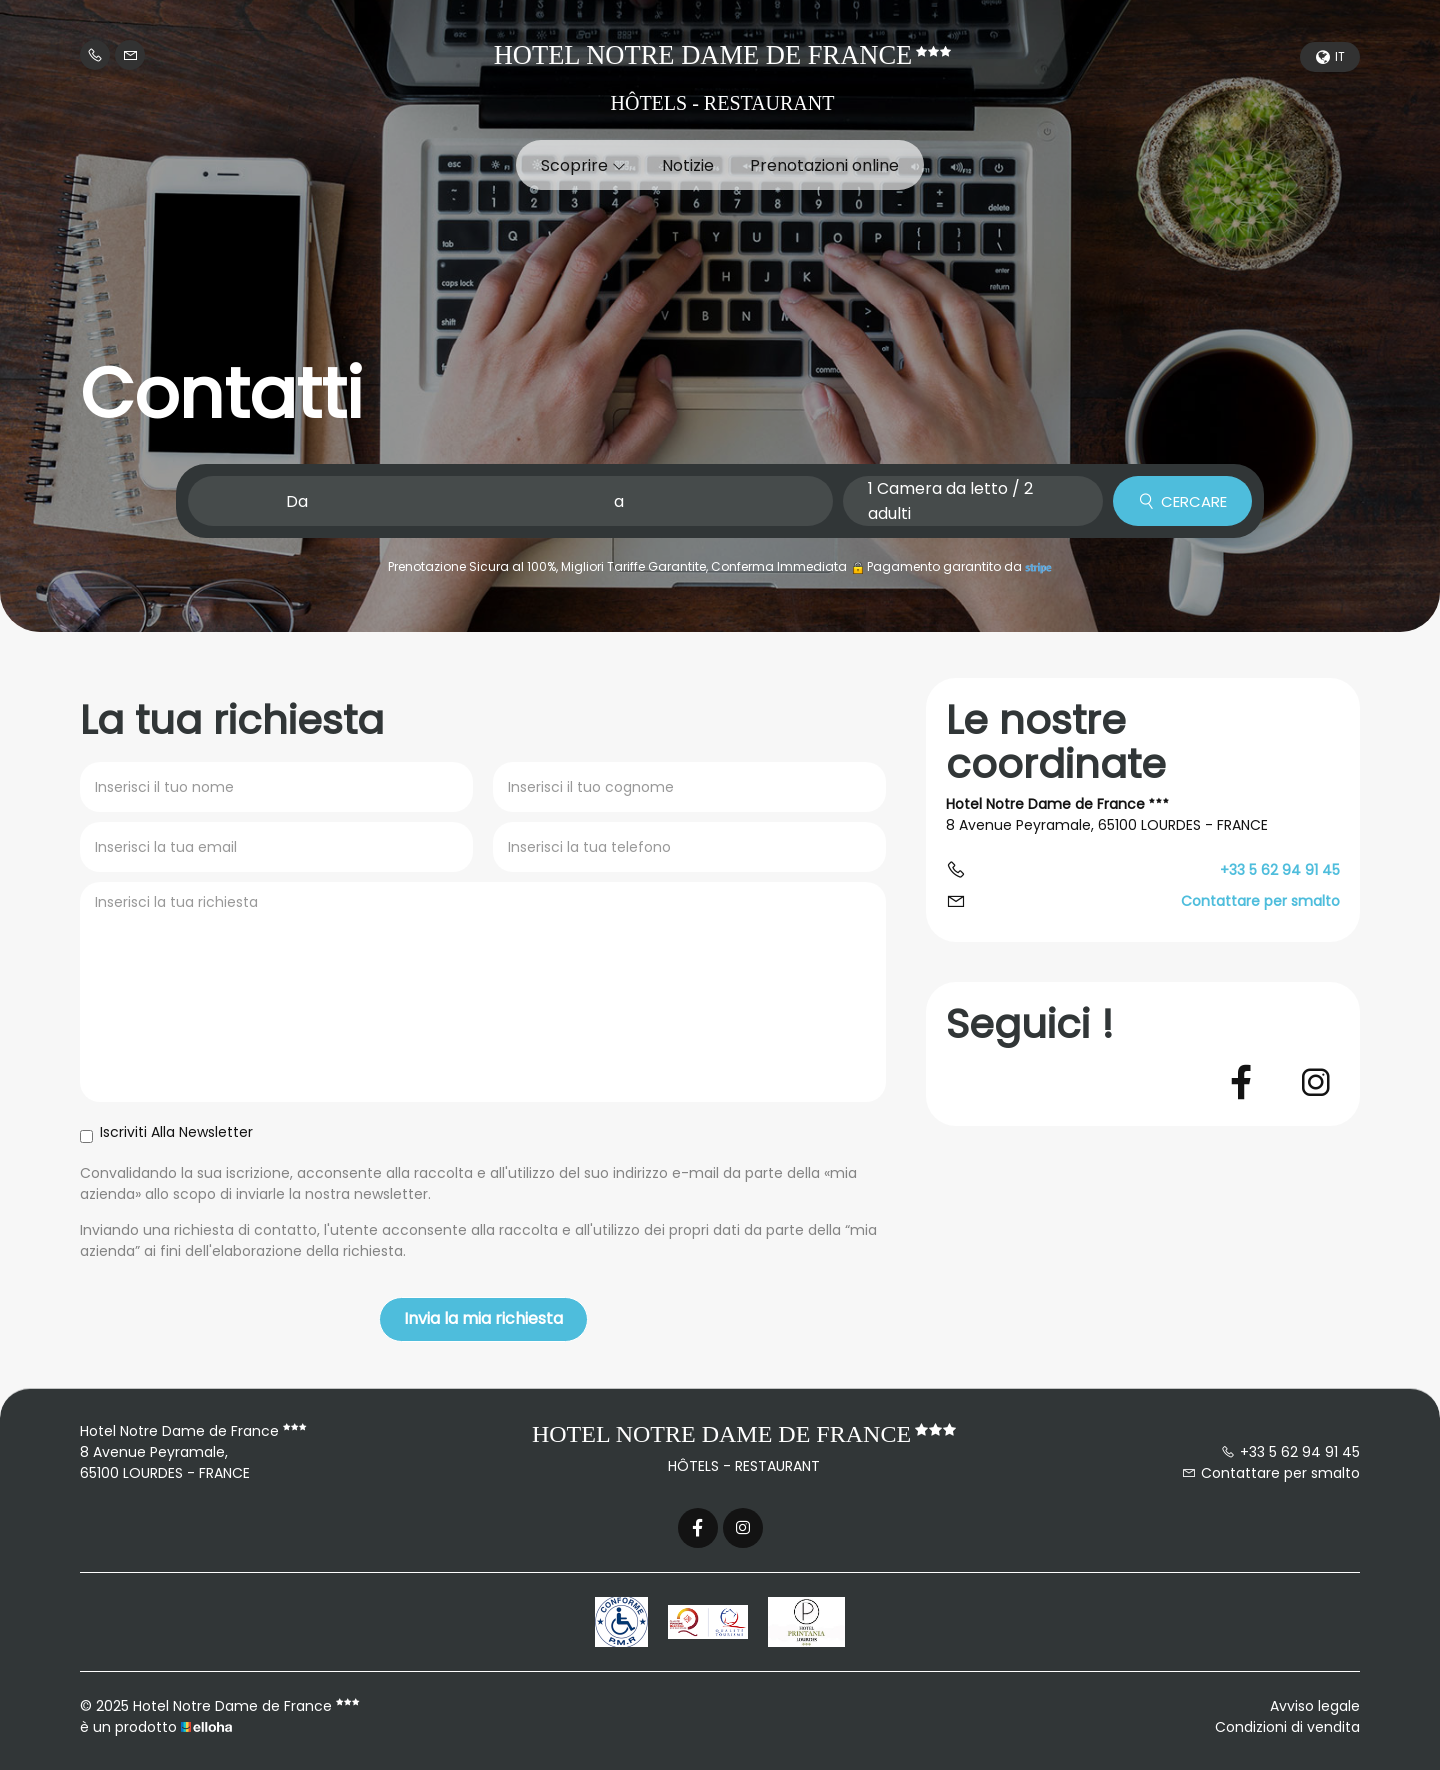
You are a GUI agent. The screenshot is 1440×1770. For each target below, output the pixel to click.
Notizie (688, 165)
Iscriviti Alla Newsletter (166, 1132)
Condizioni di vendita (1287, 1727)
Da (297, 501)
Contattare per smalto (1260, 901)
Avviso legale (1315, 1706)
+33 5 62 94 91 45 (1290, 1452)
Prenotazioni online (824, 165)
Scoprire (583, 165)
